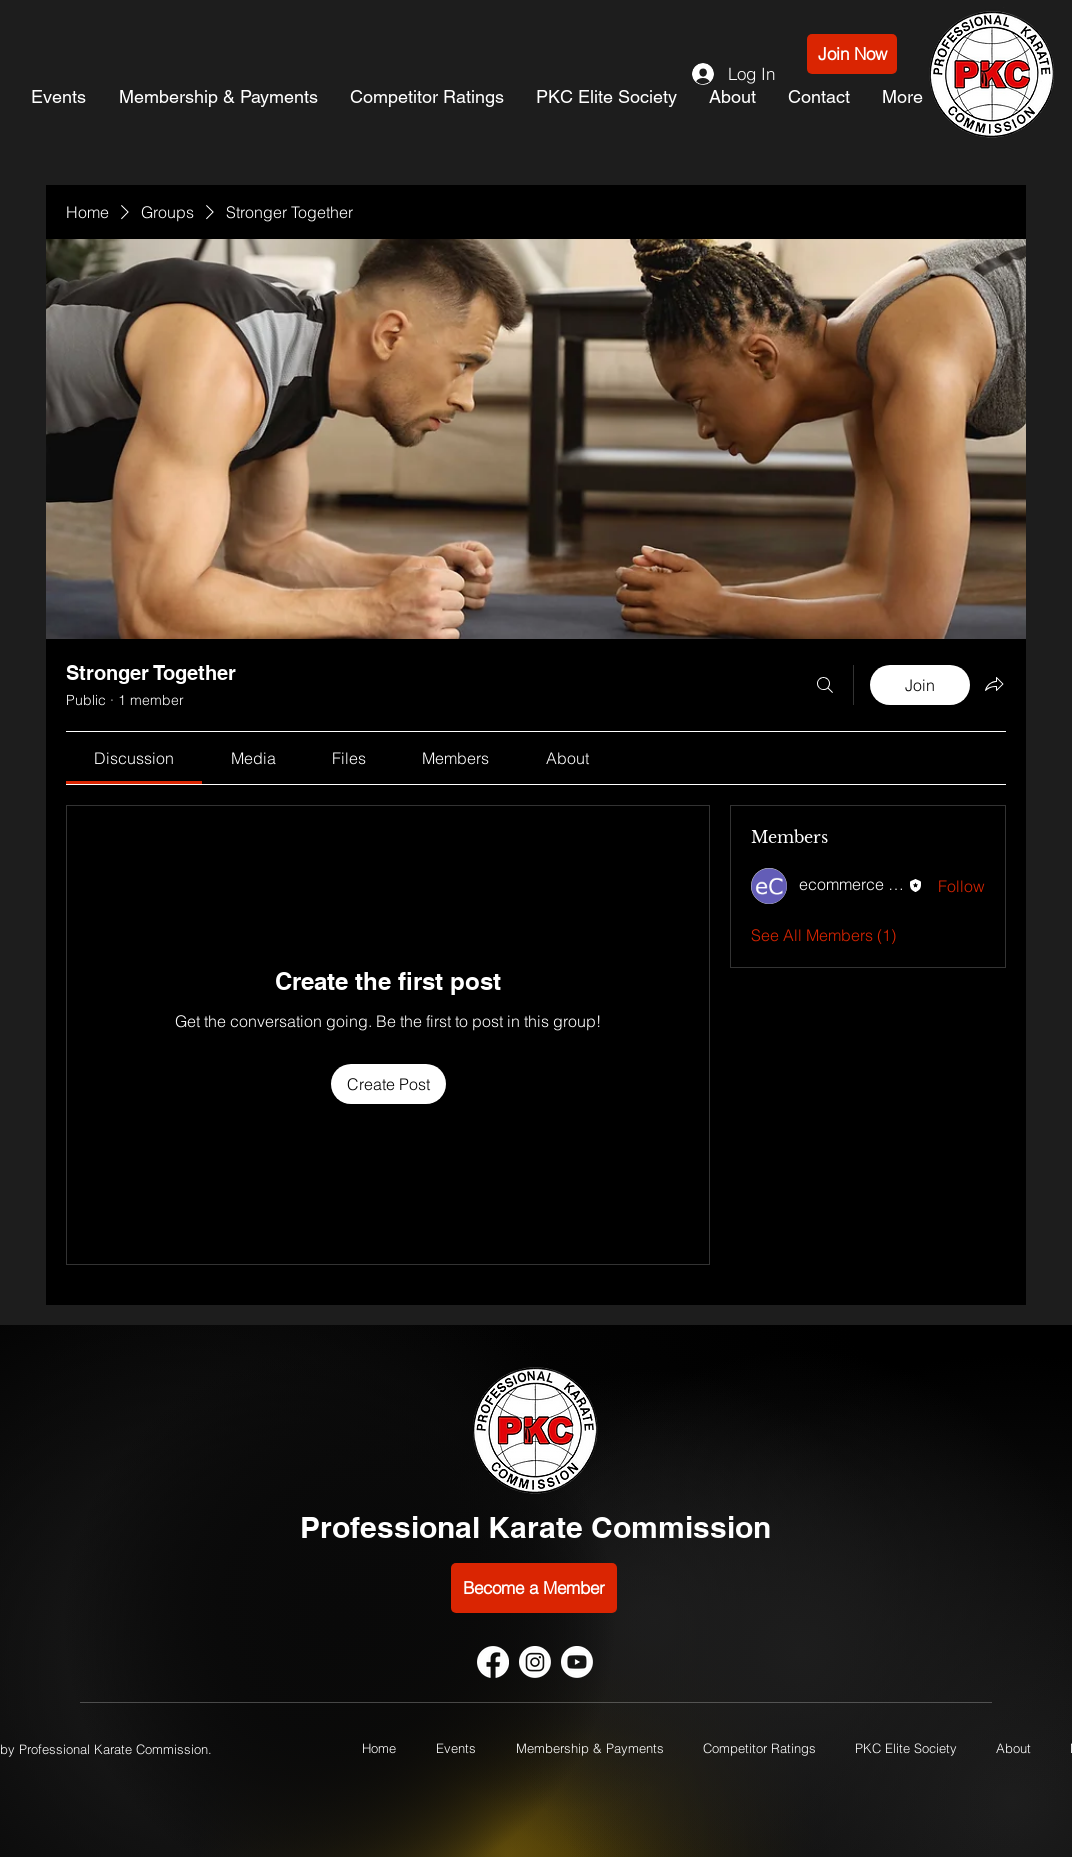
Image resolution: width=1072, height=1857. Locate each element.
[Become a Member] (534, 1588)
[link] (134, 758)
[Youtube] (577, 1662)
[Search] (825, 685)
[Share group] (994, 684)
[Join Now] (852, 54)
